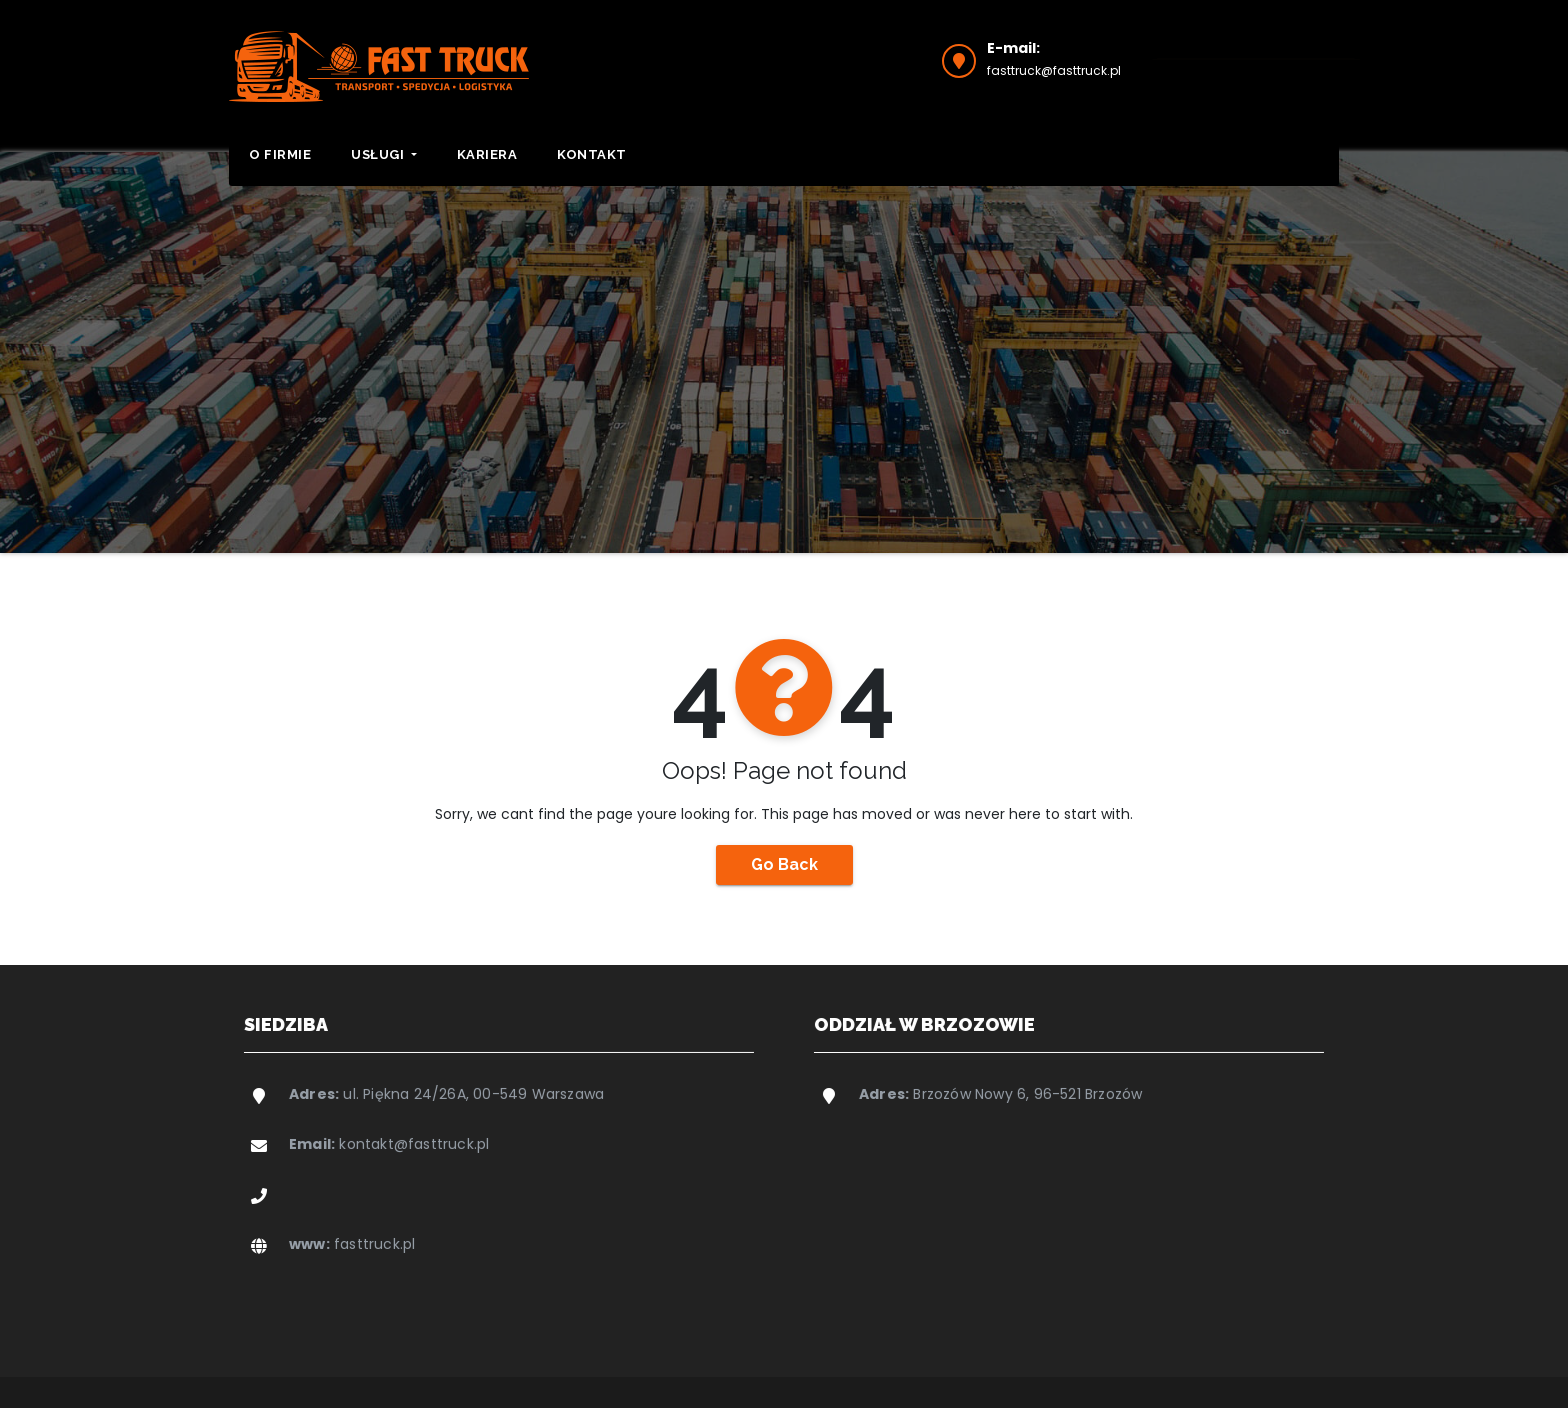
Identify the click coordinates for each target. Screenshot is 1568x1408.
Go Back (784, 864)
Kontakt (592, 154)
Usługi (384, 154)
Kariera (487, 154)
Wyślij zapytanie (1256, 57)
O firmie (280, 154)
